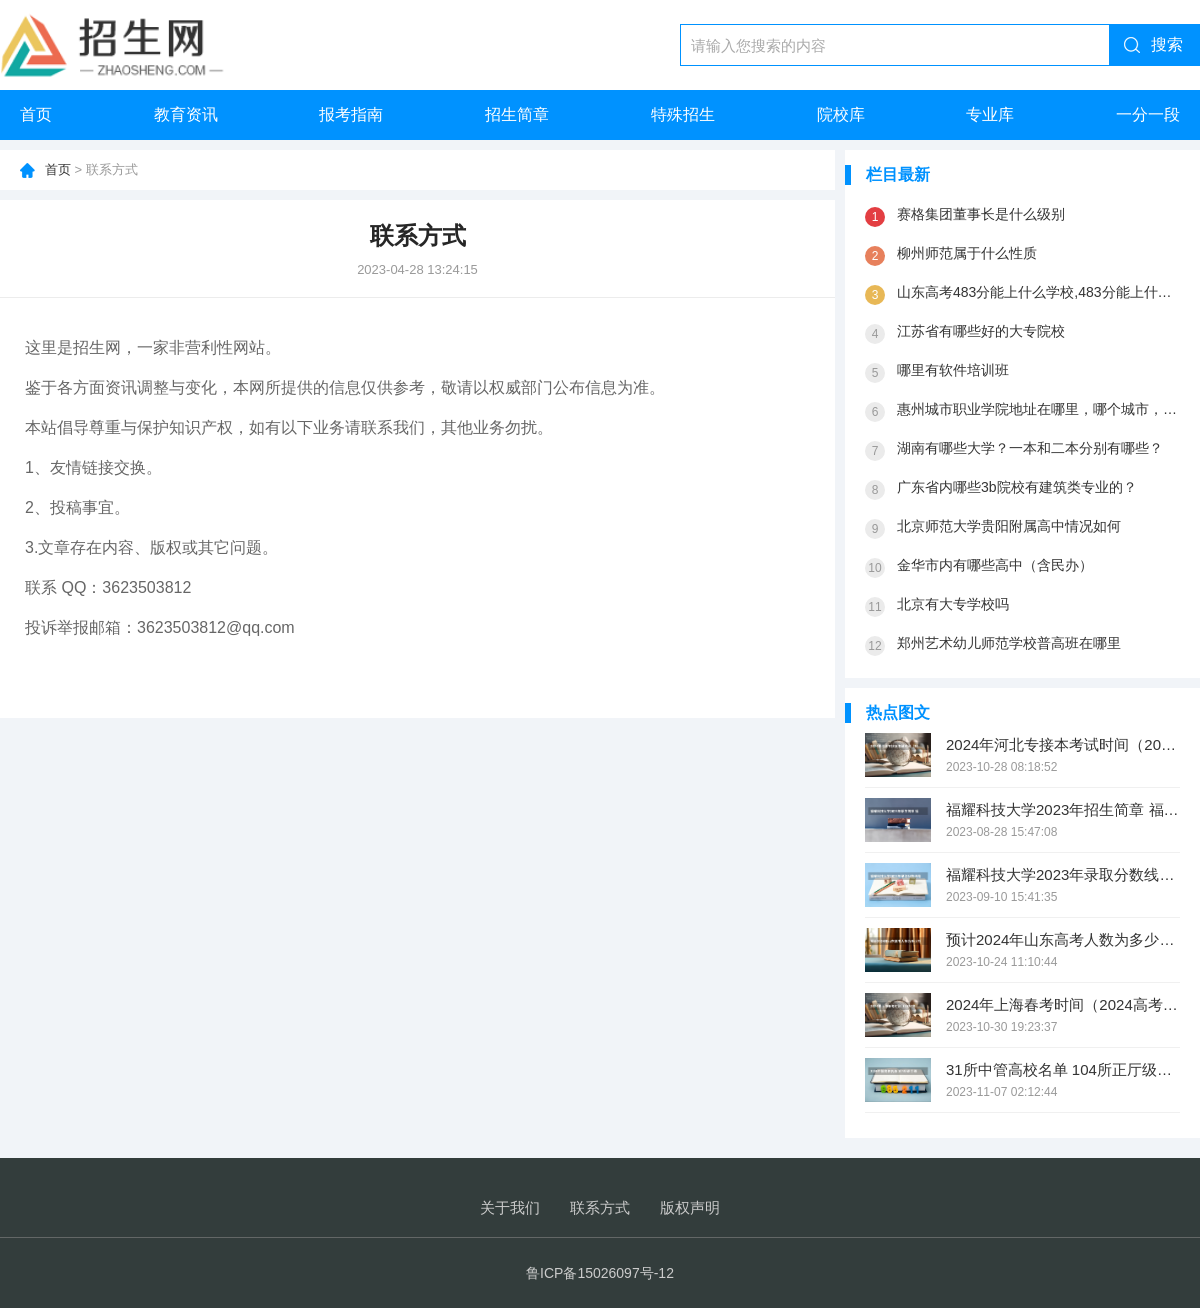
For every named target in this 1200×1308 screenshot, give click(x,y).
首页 (36, 114)
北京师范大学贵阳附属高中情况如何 (1009, 526)
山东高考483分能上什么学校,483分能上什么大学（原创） (1038, 292)
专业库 (990, 114)
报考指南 (351, 114)
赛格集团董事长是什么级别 (981, 214)
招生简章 (517, 114)
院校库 (841, 114)
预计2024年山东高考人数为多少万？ (1063, 939)
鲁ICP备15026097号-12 (600, 1273)
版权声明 (690, 1207)
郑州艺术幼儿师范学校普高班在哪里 (1009, 643)
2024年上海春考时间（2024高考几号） (1063, 1004)
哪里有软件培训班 (953, 370)
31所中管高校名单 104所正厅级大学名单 (1063, 1069)
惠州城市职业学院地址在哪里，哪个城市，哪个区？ (1038, 409)
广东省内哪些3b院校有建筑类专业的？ (1017, 487)
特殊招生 (683, 114)
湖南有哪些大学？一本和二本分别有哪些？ (1030, 448)
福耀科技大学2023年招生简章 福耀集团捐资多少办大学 (1063, 809)
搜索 (1167, 44)
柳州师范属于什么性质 (967, 253)
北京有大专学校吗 (953, 604)
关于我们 (510, 1207)
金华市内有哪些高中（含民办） (995, 565)
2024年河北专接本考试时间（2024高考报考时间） (1063, 744)
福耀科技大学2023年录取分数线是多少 (1063, 874)
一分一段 (1148, 114)
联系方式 (600, 1207)
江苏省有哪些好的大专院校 (981, 331)
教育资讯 (186, 114)
